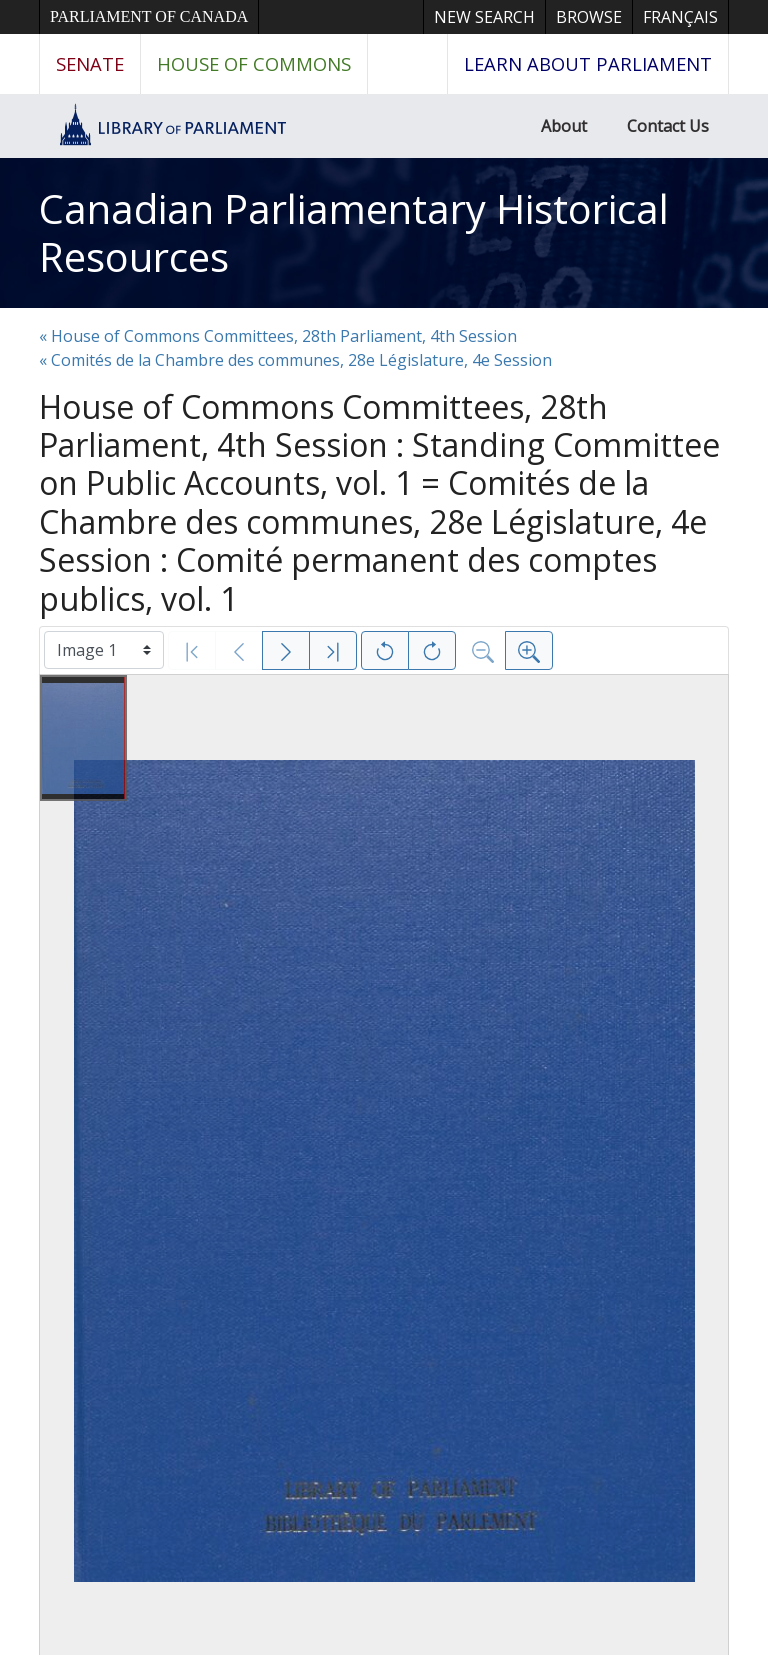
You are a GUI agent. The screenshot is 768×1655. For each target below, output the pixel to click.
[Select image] (104, 650)
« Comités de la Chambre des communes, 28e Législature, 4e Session (295, 360)
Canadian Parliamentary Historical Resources (354, 232)
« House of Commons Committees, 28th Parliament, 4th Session (278, 336)
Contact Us (668, 126)
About (564, 126)
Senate (90, 63)
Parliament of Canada (149, 16)
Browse (589, 17)
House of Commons (254, 63)
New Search (484, 17)
